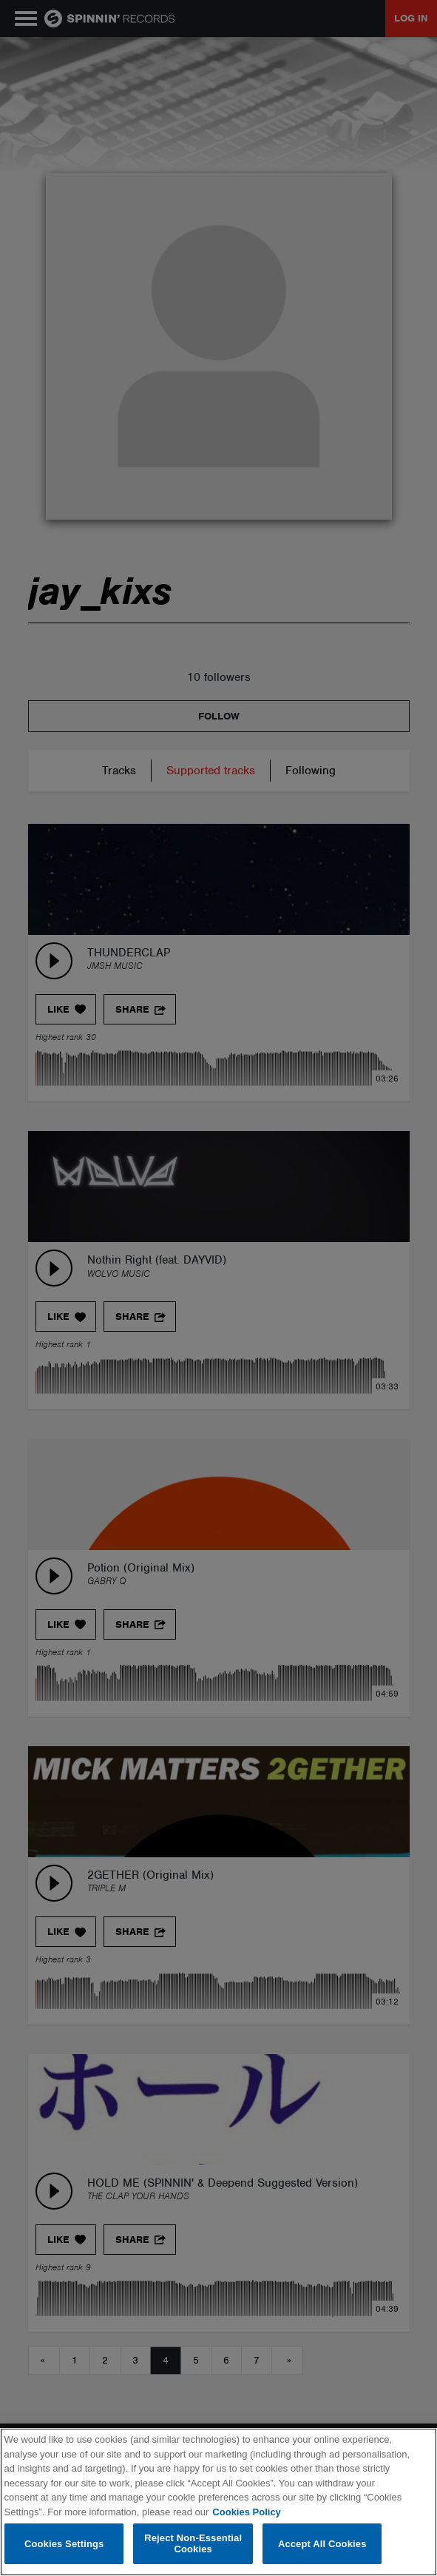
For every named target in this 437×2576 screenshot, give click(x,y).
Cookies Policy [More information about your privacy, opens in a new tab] (246, 2512)
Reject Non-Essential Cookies (193, 2543)
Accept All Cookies (322, 2543)
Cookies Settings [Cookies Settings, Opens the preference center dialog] (64, 2543)
